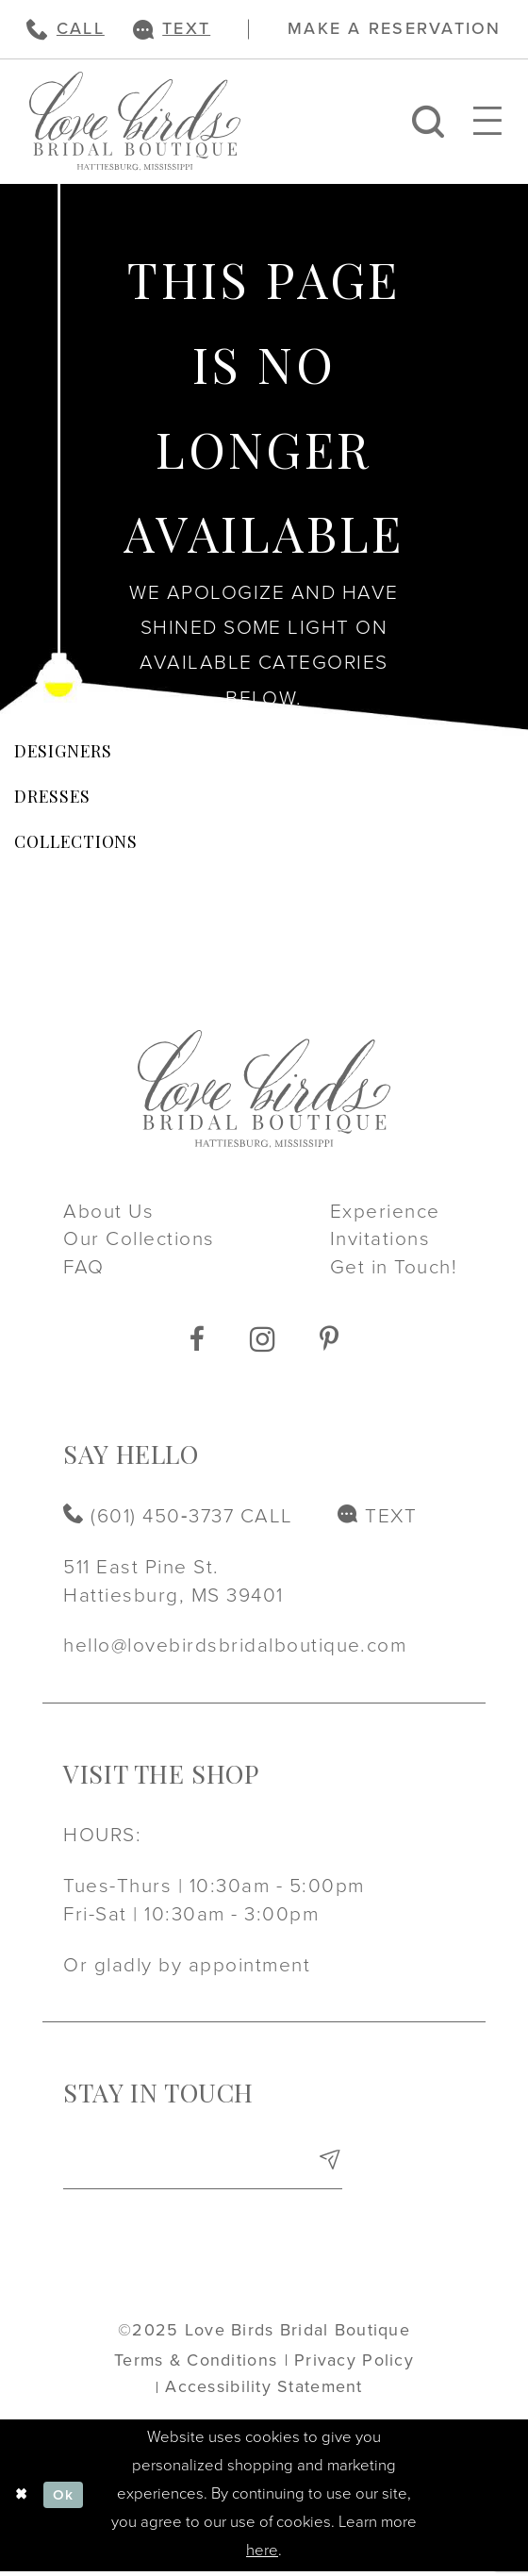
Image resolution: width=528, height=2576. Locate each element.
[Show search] (427, 121)
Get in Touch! (393, 1267)
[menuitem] (65, 29)
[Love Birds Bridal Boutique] (134, 121)
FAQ (83, 1267)
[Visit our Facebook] (197, 1339)
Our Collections (138, 1239)
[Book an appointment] (394, 29)
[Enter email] (202, 2167)
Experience (385, 1211)
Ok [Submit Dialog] (68, 2499)
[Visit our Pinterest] (329, 1339)
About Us (108, 1211)
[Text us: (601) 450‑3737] (171, 29)
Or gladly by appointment (186, 1965)
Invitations (380, 1239)
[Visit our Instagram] (262, 1339)
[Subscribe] (329, 2167)
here (262, 2555)
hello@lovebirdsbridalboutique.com (234, 1645)
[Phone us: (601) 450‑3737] (65, 29)
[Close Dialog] (23, 2499)
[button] (488, 120)
